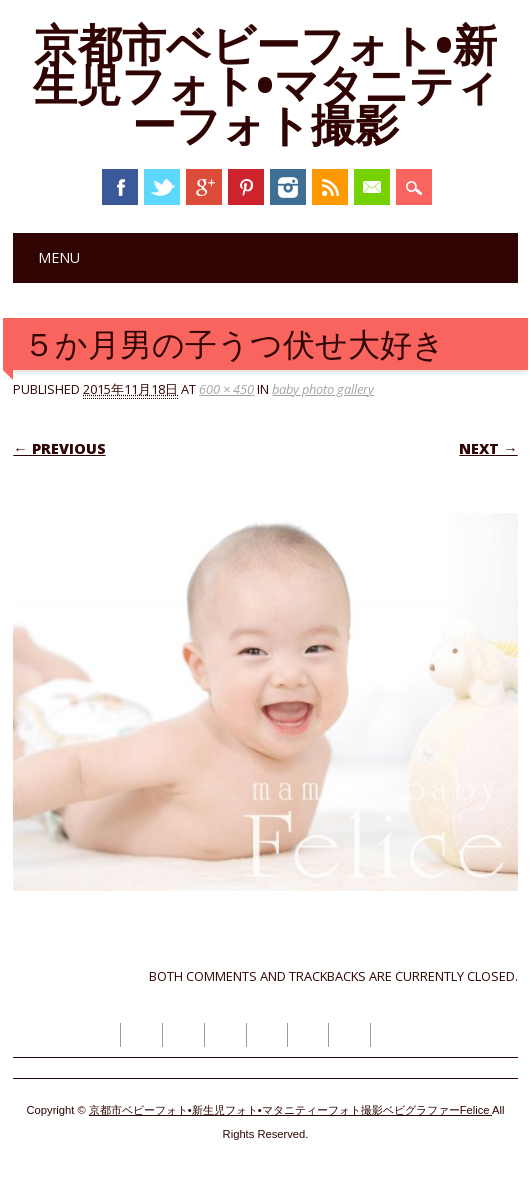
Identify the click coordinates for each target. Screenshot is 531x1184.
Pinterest (246, 187)
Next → (488, 448)
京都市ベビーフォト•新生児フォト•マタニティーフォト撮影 (266, 84)
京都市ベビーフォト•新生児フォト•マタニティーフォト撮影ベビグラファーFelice (290, 1110)
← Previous (59, 448)
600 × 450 (226, 389)
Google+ (204, 187)
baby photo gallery (323, 389)
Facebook (120, 187)
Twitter (162, 187)
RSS (330, 187)
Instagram (288, 187)
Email (372, 187)
